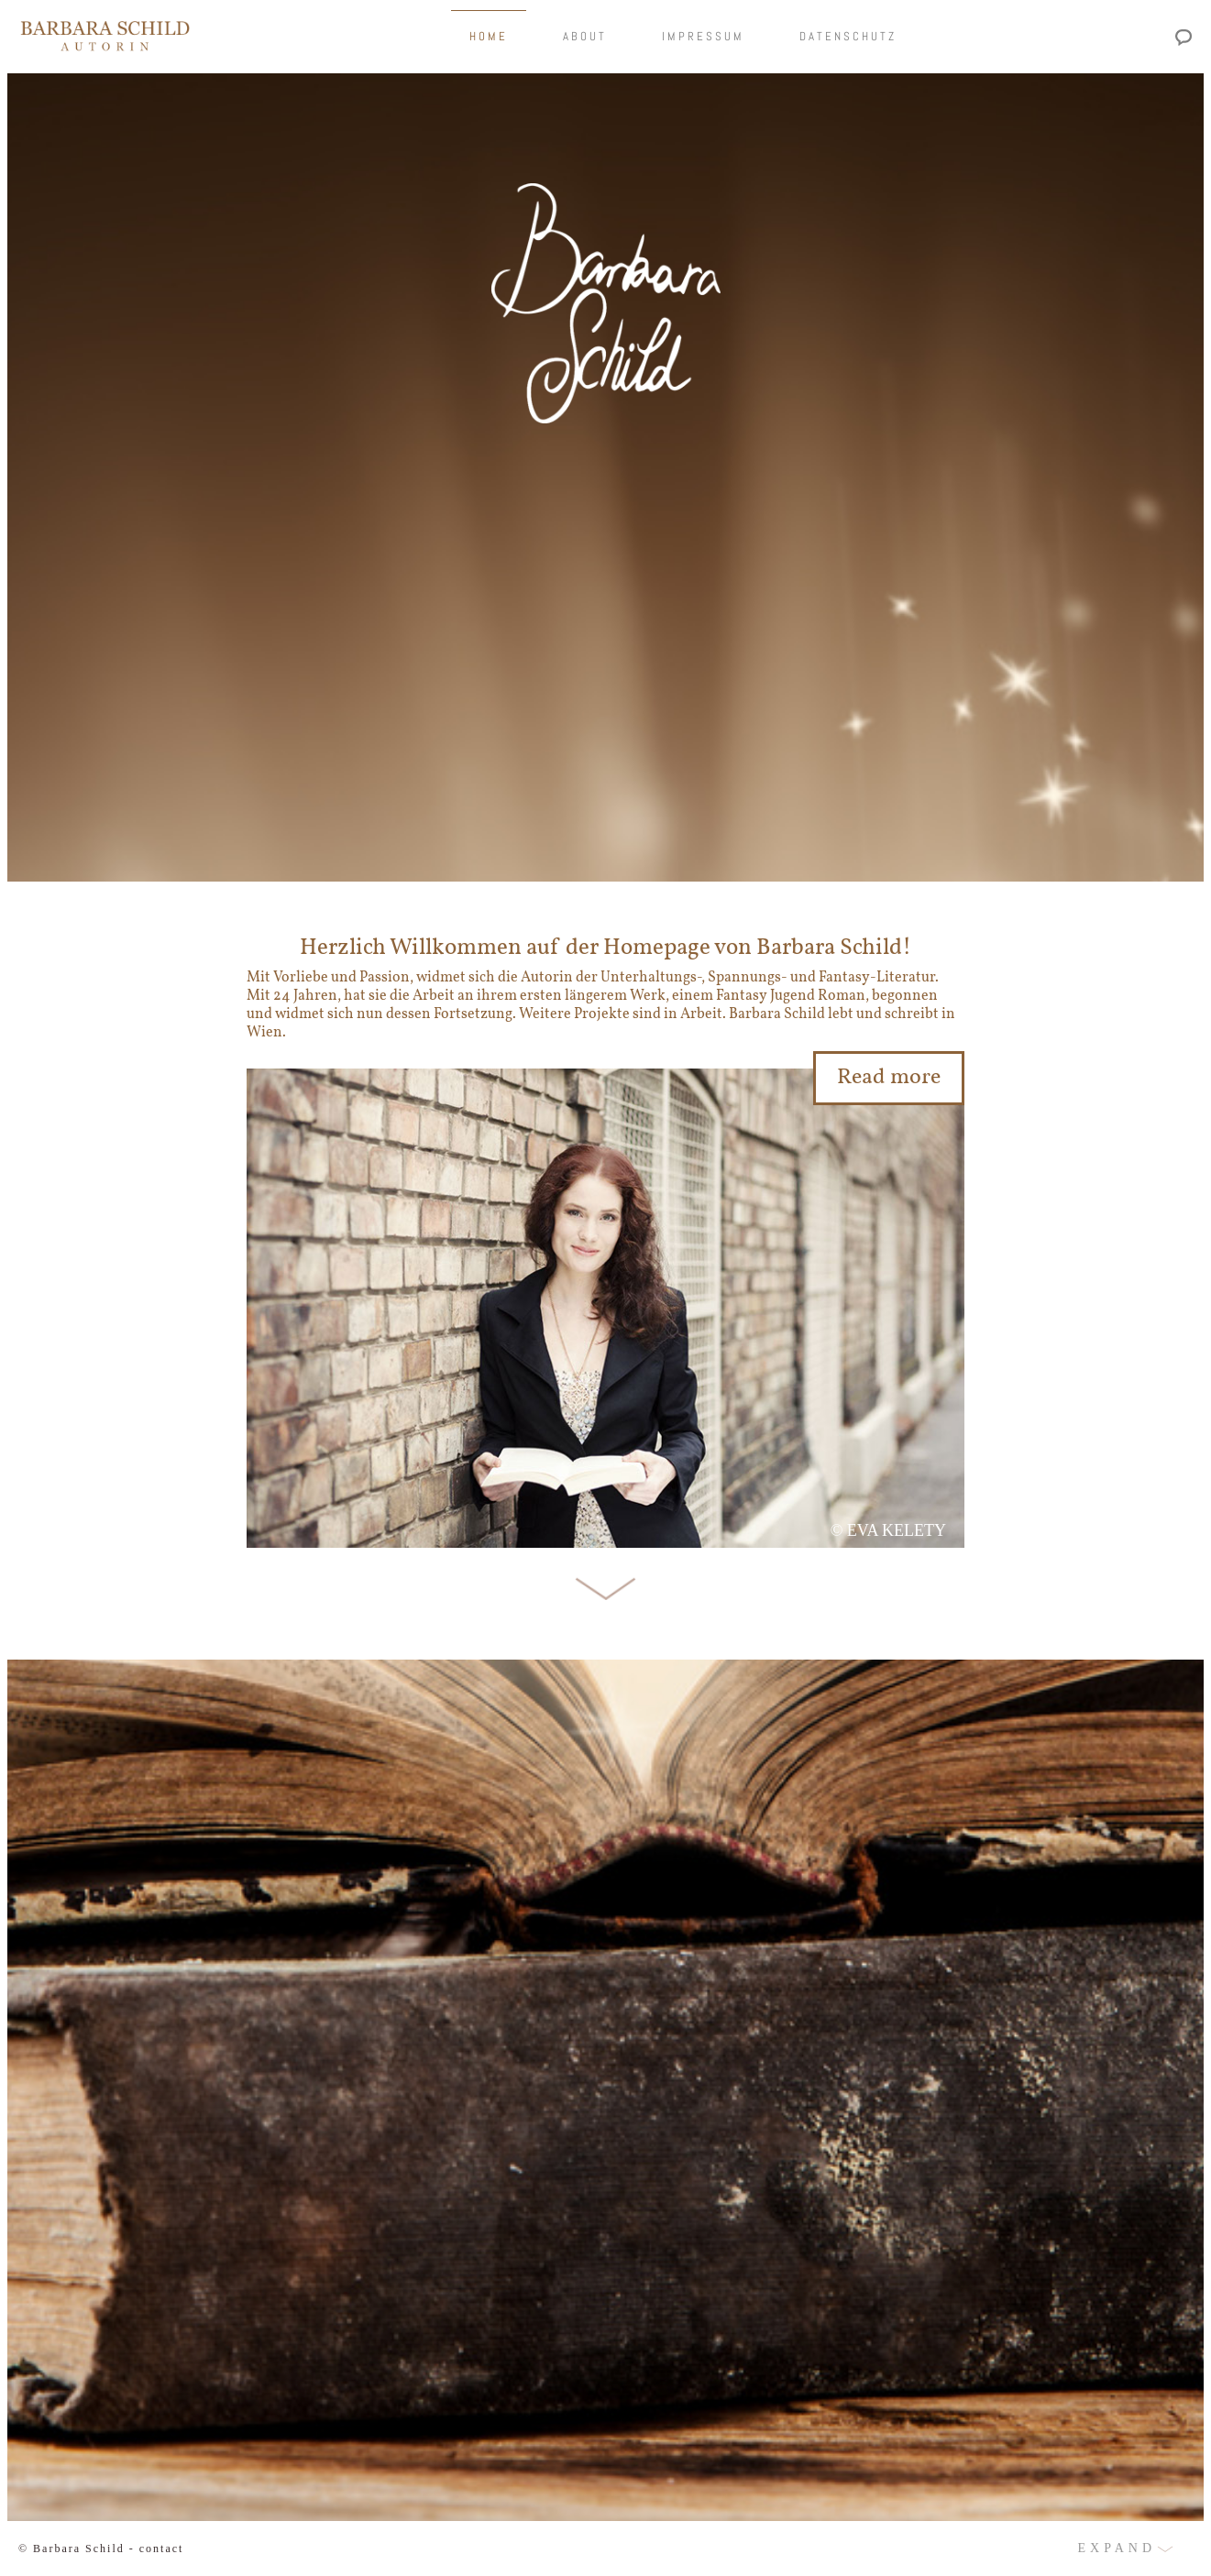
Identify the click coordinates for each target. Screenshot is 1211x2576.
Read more (889, 1077)
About (585, 36)
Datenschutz (848, 36)
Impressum (703, 36)
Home (488, 36)
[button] (605, 2548)
